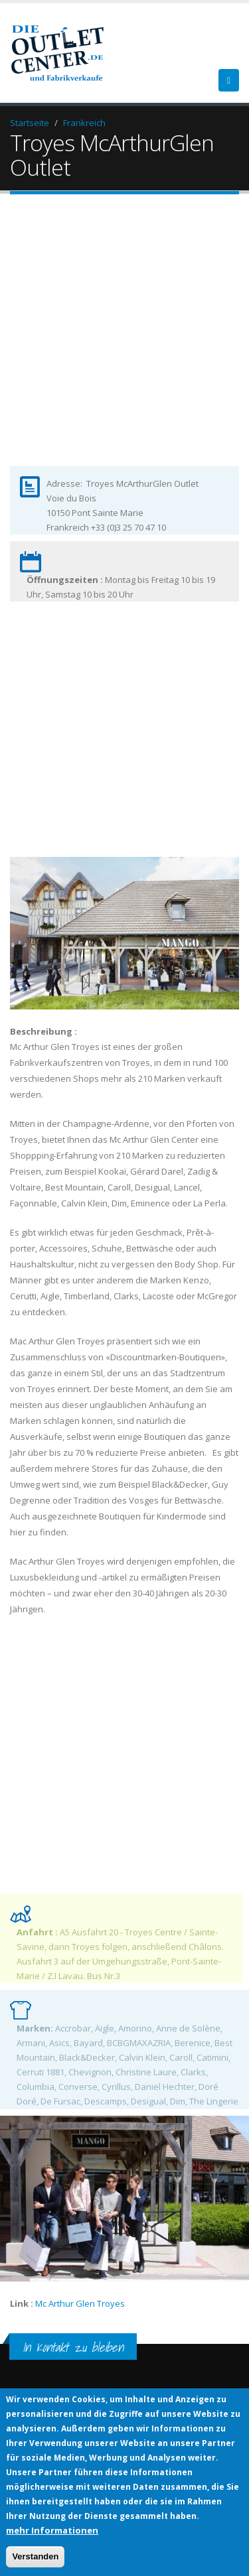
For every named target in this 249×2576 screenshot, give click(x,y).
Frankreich (84, 123)
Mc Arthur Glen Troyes (81, 2303)
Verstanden (35, 2556)
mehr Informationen (52, 2530)
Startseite (29, 123)
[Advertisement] (124, 341)
